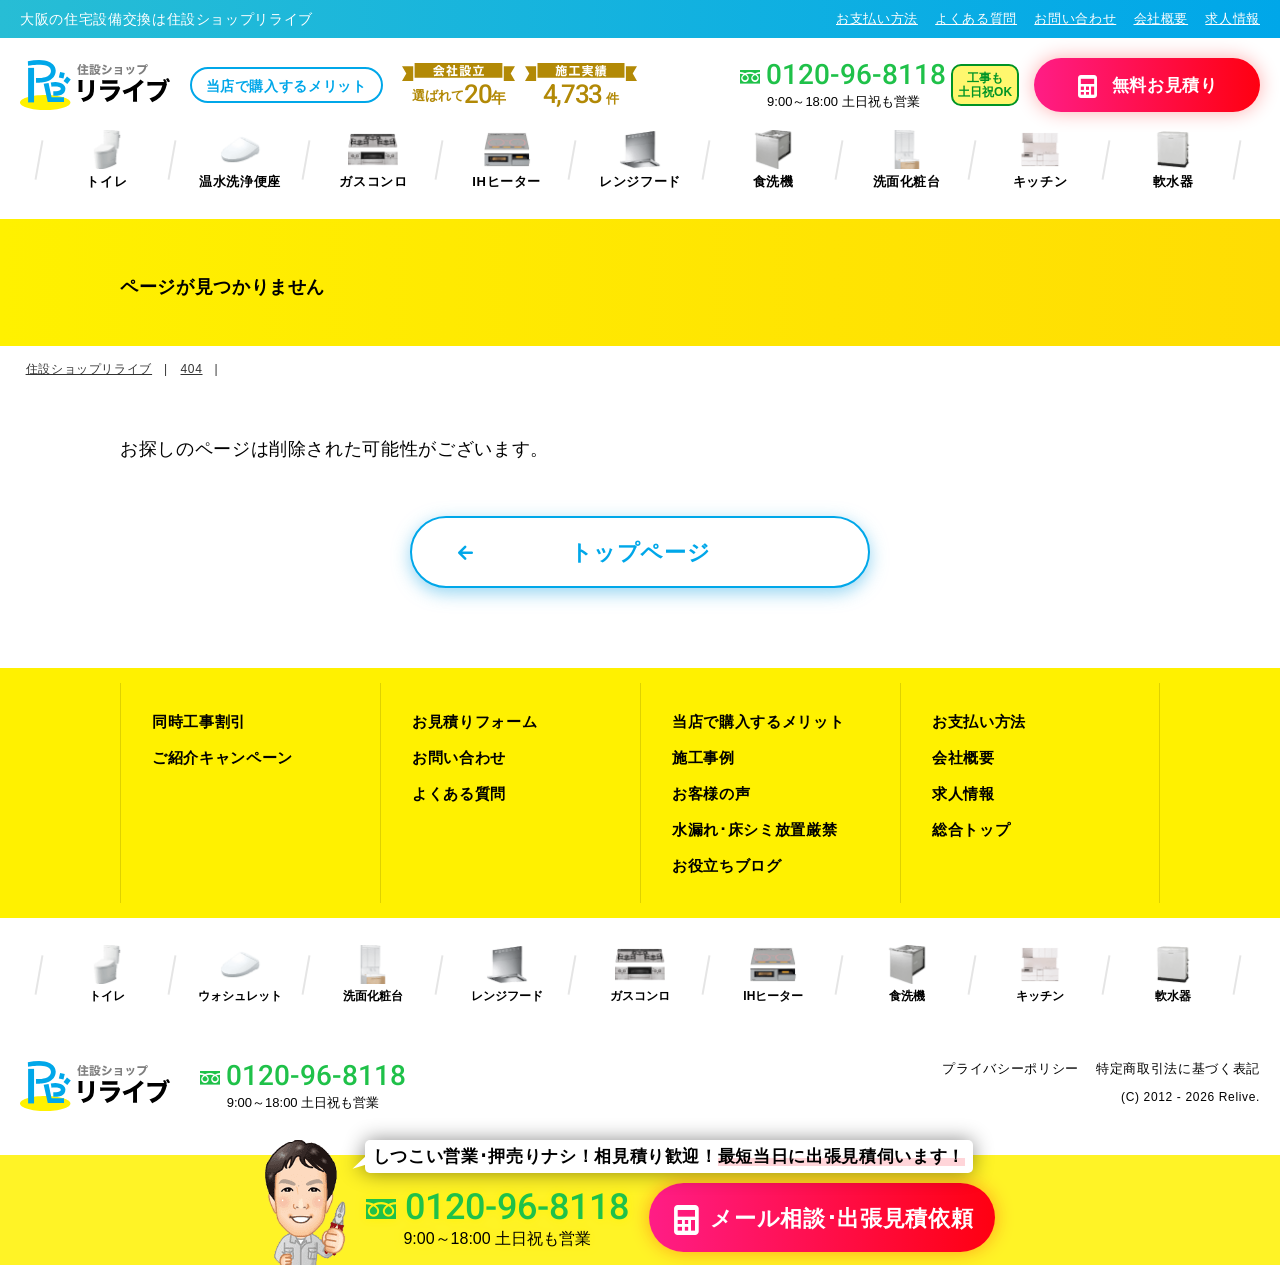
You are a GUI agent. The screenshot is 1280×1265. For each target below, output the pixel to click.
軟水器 (1173, 159)
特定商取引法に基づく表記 (1178, 1068)
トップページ (584, 552)
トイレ (107, 159)
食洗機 (773, 159)
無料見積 (1146, 86)
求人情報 (1232, 18)
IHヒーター (506, 159)
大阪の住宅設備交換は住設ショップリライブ (166, 19)
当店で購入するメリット (286, 86)
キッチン (1040, 159)
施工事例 (703, 757)
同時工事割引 (199, 721)
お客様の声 (711, 793)
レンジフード (640, 159)
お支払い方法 (877, 18)
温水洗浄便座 (240, 159)
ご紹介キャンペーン (222, 757)
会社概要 (1161, 18)
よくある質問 (976, 18)
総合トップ (971, 829)
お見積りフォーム (474, 721)
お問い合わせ (1075, 18)
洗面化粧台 (907, 159)
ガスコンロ (373, 159)
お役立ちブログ (727, 865)
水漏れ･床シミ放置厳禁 (754, 829)
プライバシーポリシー (1010, 1068)
